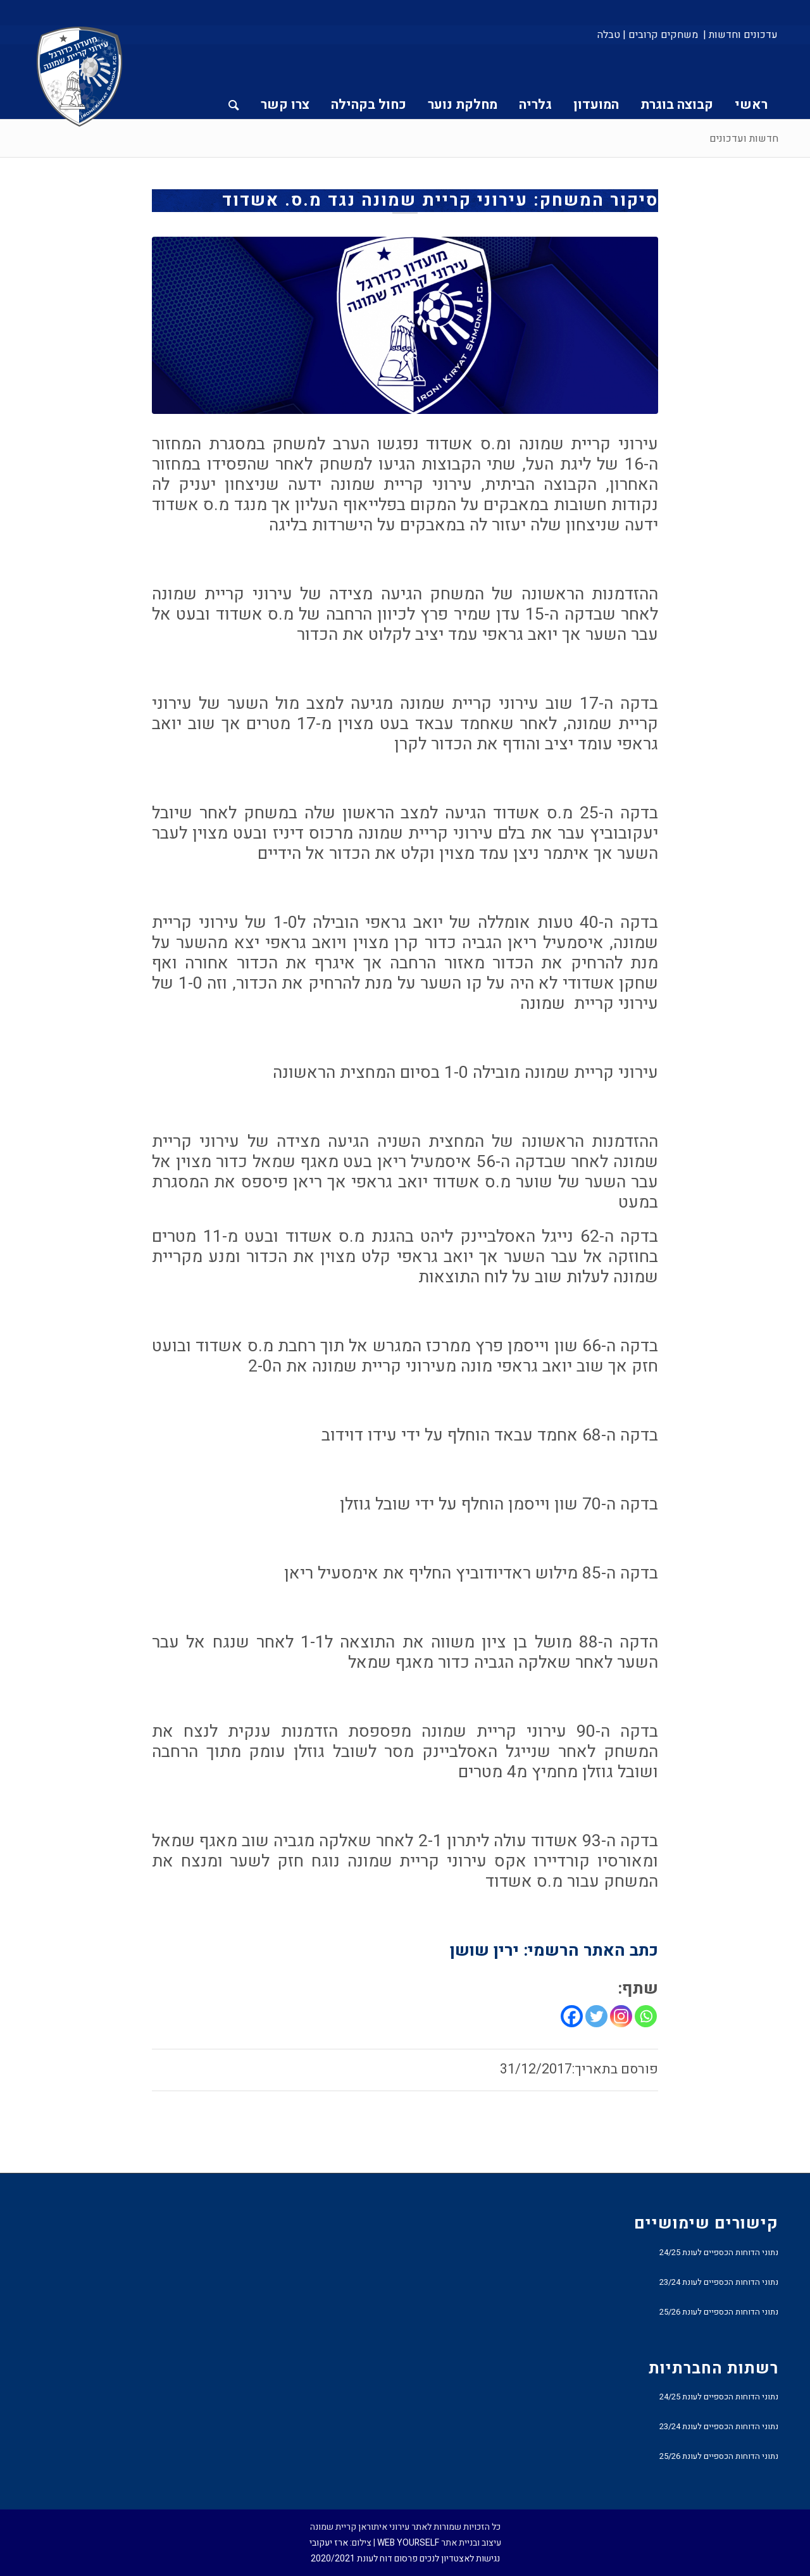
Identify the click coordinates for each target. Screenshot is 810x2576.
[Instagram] (621, 2016)
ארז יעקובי (328, 2542)
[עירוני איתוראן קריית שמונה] (80, 77)
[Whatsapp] (646, 2016)
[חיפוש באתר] (234, 81)
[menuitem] (739, 35)
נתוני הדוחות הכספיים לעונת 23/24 (718, 2282)
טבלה (608, 34)
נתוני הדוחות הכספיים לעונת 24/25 (718, 2252)
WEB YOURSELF (408, 2542)
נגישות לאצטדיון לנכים (460, 2558)
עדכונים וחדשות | (740, 34)
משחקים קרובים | (660, 34)
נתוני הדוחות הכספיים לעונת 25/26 (718, 2312)
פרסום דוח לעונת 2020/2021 (364, 2558)
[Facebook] (572, 2016)
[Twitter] (596, 2016)
